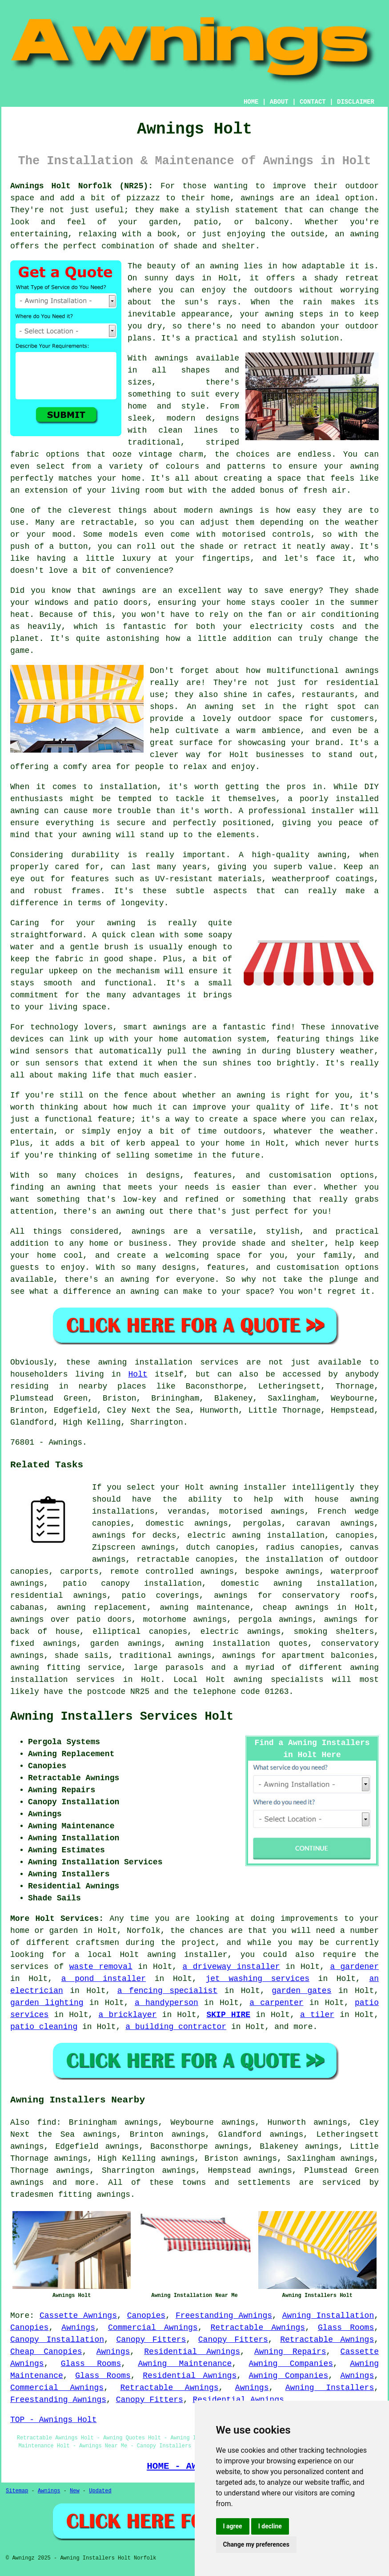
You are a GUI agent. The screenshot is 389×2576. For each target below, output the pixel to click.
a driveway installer (231, 1966)
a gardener (354, 1966)
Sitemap (17, 2491)
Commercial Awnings (153, 2327)
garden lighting (47, 2002)
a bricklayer (127, 2014)
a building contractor (175, 2026)
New (75, 2491)
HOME (251, 101)
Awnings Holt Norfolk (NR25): (81, 186)
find (46, 2122)
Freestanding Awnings (224, 2315)
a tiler (317, 2014)
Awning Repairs (290, 2351)
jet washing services (257, 1978)
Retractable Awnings (258, 2327)
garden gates (301, 1990)
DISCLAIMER (355, 101)
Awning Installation (328, 2315)
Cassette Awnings (78, 2315)
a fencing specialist (167, 1990)
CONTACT (313, 101)
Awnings (78, 2327)
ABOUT (279, 101)
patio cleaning (43, 2026)
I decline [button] (270, 2526)
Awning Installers (329, 2387)
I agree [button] (232, 2526)
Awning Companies (291, 2363)
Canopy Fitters (151, 2339)
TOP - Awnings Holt (53, 2419)
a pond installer (103, 1978)
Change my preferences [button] (256, 2544)
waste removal (100, 1966)
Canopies (146, 2315)
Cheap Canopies (46, 2351)
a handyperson (166, 2002)
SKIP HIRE (228, 2014)
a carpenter (276, 2002)
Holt (137, 1374)
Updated (100, 2491)
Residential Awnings (192, 2351)
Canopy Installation (57, 2339)
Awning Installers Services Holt (121, 1716)
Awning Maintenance (185, 2363)
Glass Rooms (346, 2327)
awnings (27, 2182)
